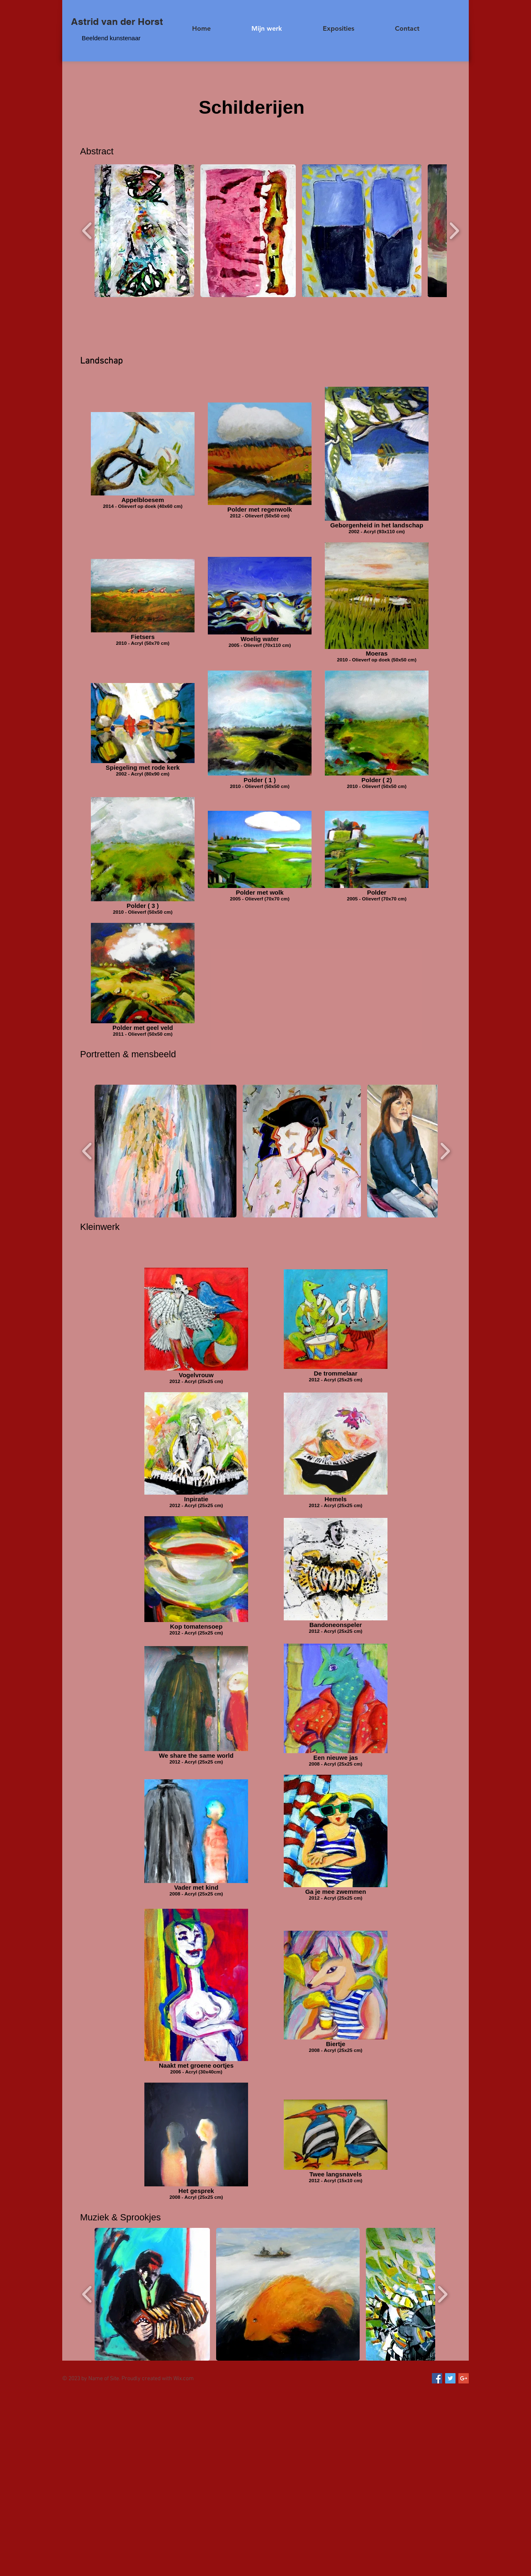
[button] (144, 230)
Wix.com (183, 2378)
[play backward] (87, 231)
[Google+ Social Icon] (463, 2378)
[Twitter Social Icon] (450, 2378)
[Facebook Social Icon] (437, 2378)
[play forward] (454, 231)
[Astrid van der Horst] (116, 21)
